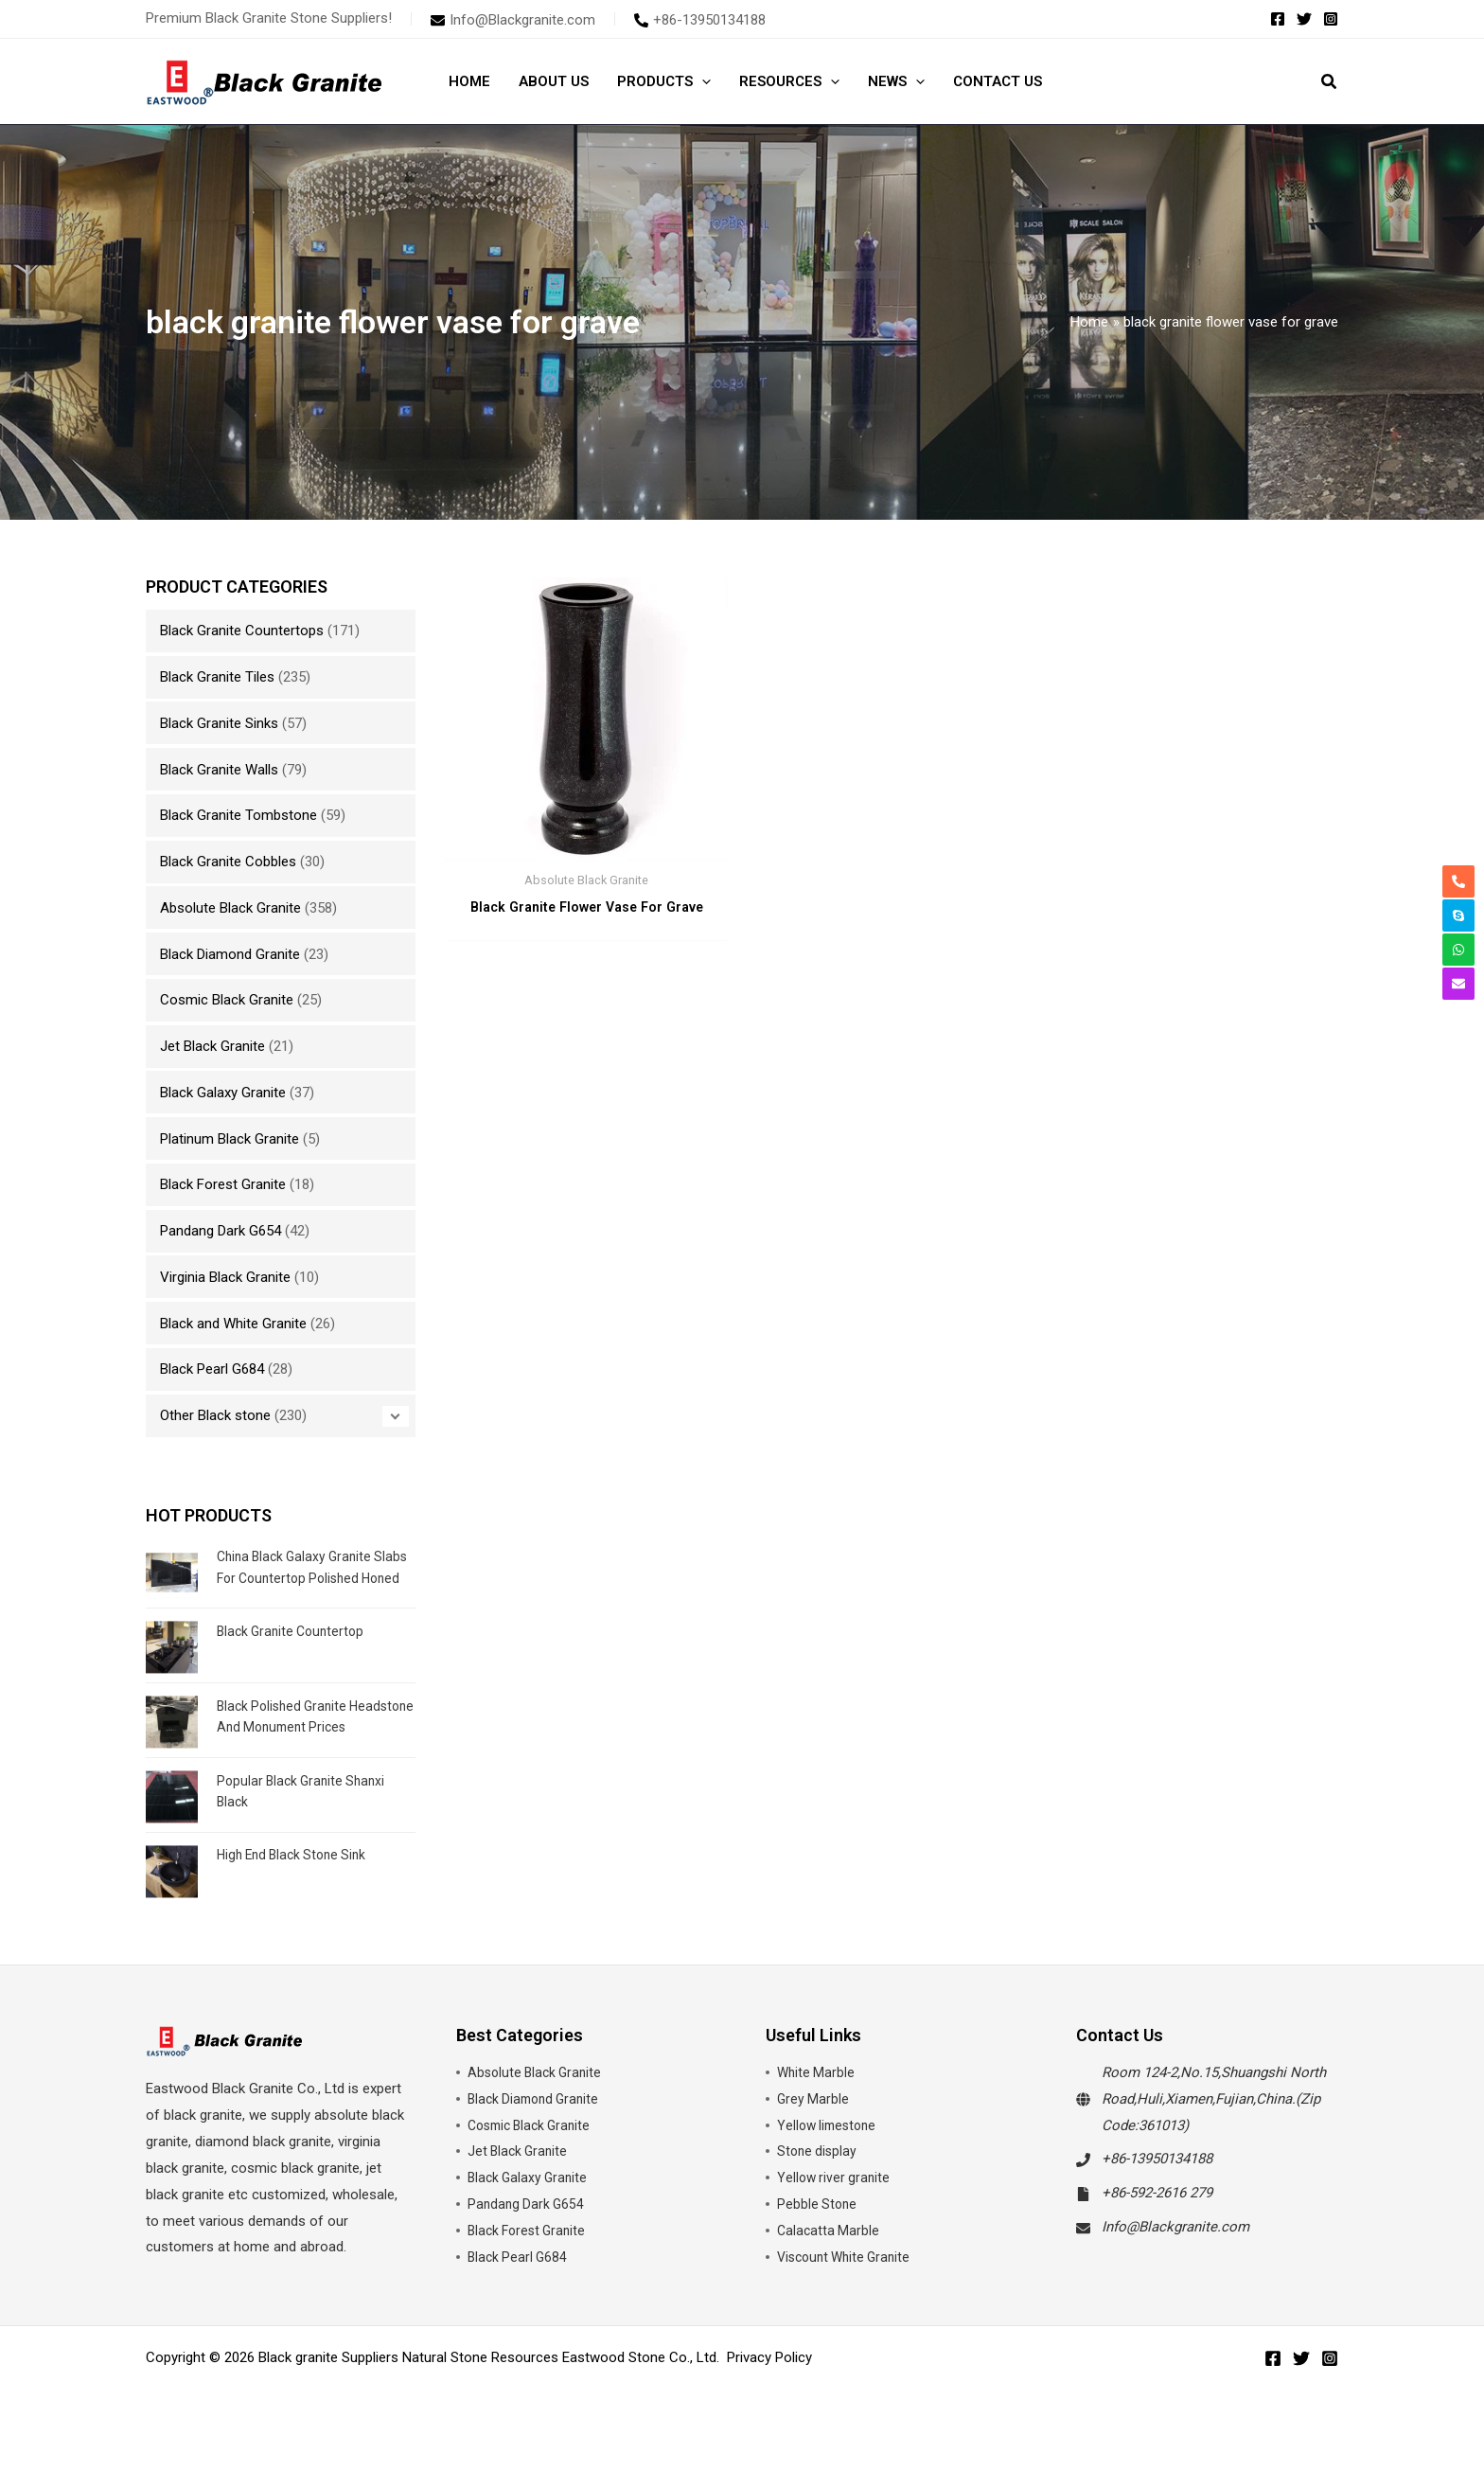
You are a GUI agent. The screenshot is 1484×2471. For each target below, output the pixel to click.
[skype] (1458, 915)
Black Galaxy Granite (223, 1092)
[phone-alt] (700, 19)
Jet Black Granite (212, 1046)
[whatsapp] (1458, 949)
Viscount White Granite (848, 2288)
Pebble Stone (818, 2235)
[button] (702, 81)
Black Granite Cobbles (228, 861)
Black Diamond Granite (230, 954)
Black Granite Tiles (217, 676)
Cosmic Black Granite (226, 999)
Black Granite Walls (219, 769)
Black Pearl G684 (212, 1369)
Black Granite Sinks (219, 723)
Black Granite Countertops (242, 630)
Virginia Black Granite (225, 1277)
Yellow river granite (835, 2208)
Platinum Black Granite (229, 1138)
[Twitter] (1304, 19)
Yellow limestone (830, 2155)
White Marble (817, 2103)
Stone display (818, 2182)
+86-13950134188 (1157, 2189)
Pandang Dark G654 (220, 1230)
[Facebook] (1277, 19)
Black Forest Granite (223, 1184)
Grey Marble (814, 2130)
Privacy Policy (769, 2388)
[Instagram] (1330, 19)
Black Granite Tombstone (238, 815)
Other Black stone (215, 1415)
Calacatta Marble (829, 2261)
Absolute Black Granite (230, 907)
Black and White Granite (233, 1323)
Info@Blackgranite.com (1175, 2258)
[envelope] (513, 19)
